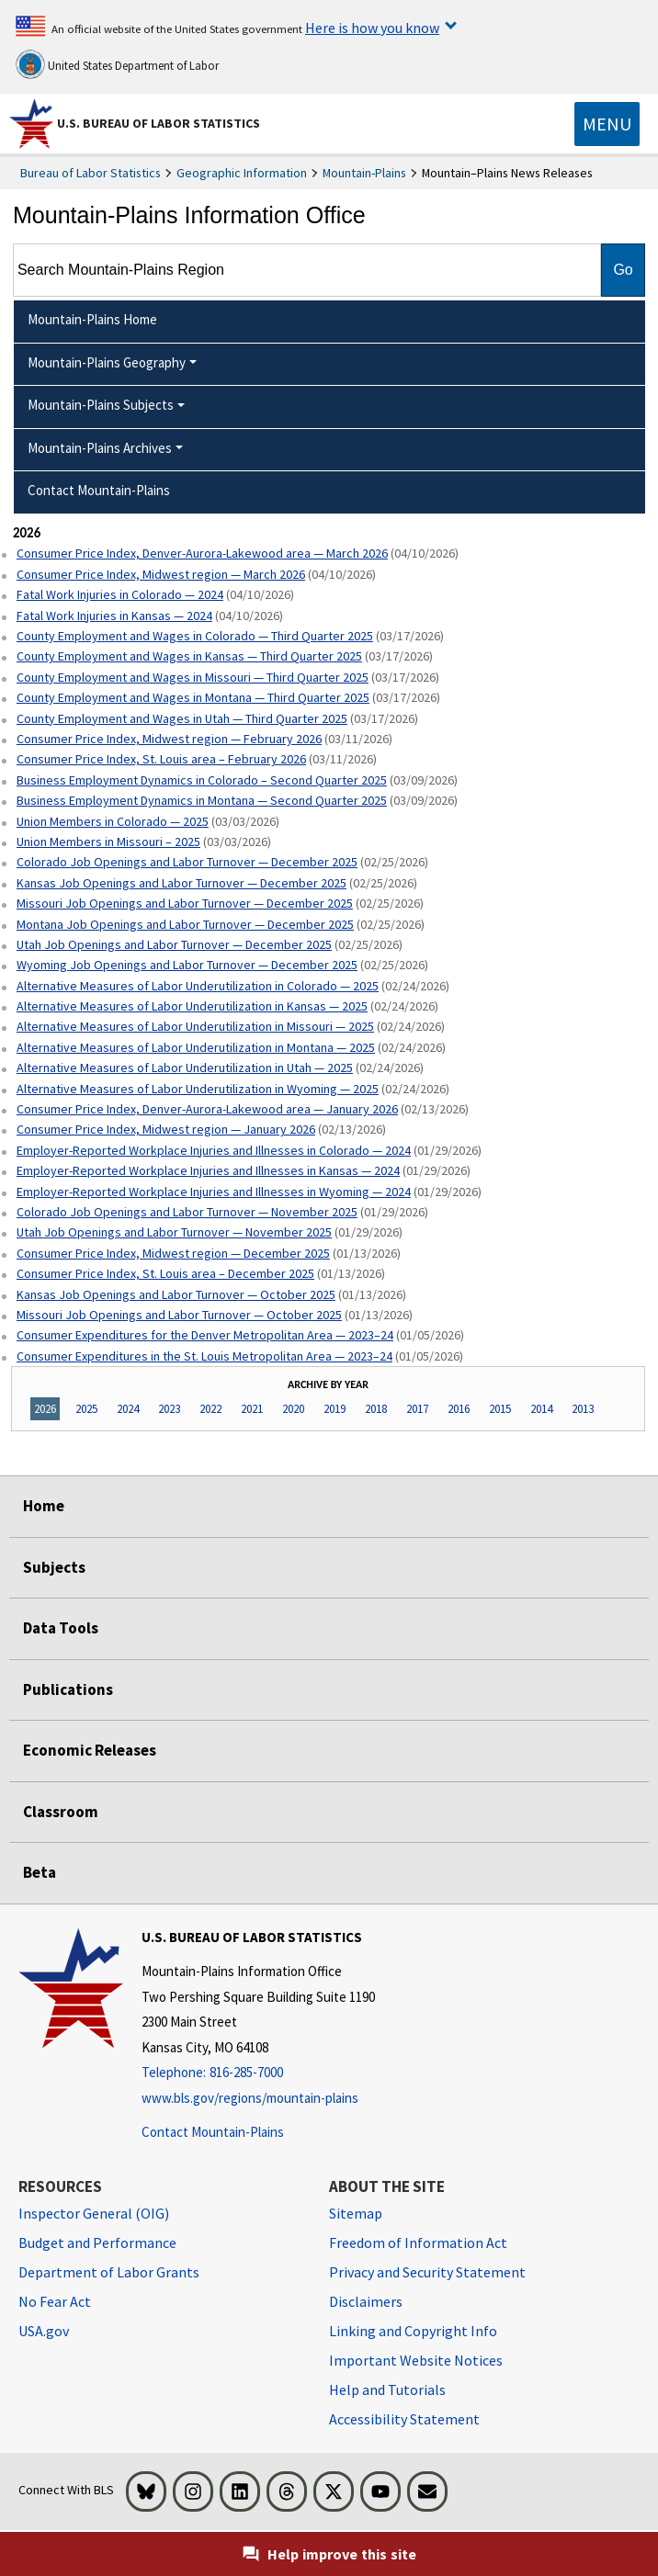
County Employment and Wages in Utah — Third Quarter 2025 (182, 718)
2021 (252, 1409)
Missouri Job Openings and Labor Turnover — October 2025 (179, 1314)
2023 (169, 1409)
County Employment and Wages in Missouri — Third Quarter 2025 (193, 677)
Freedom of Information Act (418, 2242)
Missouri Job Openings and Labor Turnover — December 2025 (185, 903)
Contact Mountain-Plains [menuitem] (99, 490)
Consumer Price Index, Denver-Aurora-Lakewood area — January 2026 (207, 1109)
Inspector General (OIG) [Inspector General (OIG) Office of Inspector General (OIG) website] (93, 2213)
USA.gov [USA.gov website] (43, 2331)
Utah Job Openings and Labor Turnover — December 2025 (174, 944)
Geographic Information (241, 172)
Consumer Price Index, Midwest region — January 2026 (166, 1129)
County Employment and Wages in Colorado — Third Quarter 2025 (195, 635)
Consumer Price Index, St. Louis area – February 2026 (161, 759)
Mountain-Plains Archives (100, 448)
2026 (45, 1409)
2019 (334, 1409)
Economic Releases (89, 1750)
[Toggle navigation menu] (607, 124)
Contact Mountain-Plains (213, 2132)
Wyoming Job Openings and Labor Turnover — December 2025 (187, 964)
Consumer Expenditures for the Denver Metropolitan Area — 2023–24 (205, 1335)
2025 (86, 1409)
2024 (128, 1409)
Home (43, 1506)
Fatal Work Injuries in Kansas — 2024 (114, 615)
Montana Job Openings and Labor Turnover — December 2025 (185, 924)
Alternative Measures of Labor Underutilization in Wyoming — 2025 (198, 1088)
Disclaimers (366, 2301)
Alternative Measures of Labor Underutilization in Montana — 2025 (196, 1047)
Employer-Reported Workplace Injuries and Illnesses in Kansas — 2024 (208, 1170)
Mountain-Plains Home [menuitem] (92, 319)
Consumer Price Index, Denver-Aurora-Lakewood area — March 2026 (202, 553)
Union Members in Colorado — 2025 (113, 821)
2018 (376, 1409)
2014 (541, 1409)
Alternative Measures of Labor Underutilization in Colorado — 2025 (198, 985)
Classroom (60, 1812)
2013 (583, 1409)
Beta (39, 1872)
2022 (210, 1409)
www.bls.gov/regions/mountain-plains (250, 2098)
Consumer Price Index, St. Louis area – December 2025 (165, 1273)
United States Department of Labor (117, 64)
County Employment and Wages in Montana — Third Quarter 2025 (193, 697)
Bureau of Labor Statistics (90, 172)
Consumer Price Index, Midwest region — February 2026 (169, 738)
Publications (68, 1689)
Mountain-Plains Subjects (101, 404)
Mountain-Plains (364, 172)
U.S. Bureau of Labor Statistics (158, 123)
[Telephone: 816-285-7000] (258, 2073)
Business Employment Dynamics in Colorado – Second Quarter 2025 (202, 780)
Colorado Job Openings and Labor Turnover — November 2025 (187, 1211)
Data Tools (60, 1628)
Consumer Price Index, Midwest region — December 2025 (173, 1253)
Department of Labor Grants (108, 2272)
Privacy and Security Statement (427, 2272)
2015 (500, 1409)
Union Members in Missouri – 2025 (108, 841)
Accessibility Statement (404, 2419)
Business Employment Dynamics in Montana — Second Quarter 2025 (202, 800)
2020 (293, 1409)
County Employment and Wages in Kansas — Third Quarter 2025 (189, 656)
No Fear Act (54, 2301)
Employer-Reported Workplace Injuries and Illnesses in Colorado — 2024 (214, 1150)
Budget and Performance (97, 2242)
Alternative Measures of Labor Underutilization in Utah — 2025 (185, 1067)
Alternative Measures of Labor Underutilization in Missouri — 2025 (195, 1026)
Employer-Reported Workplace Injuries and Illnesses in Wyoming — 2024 (214, 1191)
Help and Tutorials (387, 2389)
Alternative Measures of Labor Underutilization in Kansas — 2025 (192, 1006)
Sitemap (355, 2213)
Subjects (54, 1567)
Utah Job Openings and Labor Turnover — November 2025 (174, 1232)
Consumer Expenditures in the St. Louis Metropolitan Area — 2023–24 (204, 1356)
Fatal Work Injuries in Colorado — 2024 (120, 594)
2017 (417, 1409)
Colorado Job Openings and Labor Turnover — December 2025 (187, 861)
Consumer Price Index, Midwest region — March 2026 (161, 574)
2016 (459, 1409)
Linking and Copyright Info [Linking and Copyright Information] (413, 2331)
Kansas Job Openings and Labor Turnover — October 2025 (176, 1294)
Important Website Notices (416, 2360)
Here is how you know (372, 27)
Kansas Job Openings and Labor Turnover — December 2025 (181, 883)
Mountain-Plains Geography (107, 362)
